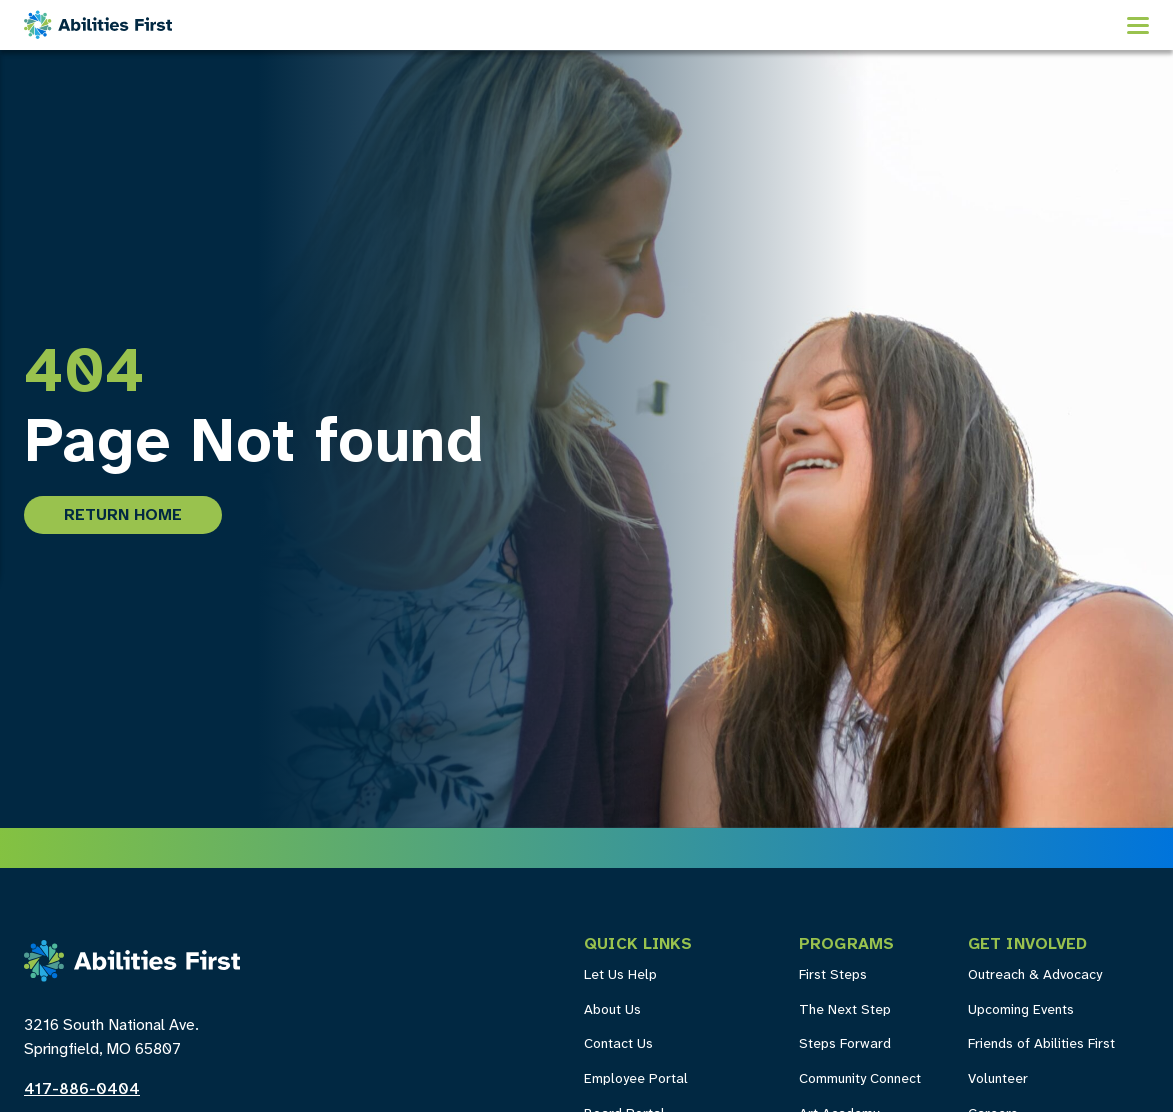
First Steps (833, 975)
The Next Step (845, 1010)
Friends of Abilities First (1041, 1044)
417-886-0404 (82, 1089)
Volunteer (998, 1079)
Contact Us (618, 1044)
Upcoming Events (1021, 1010)
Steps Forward (845, 1044)
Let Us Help (620, 975)
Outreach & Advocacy (1035, 975)
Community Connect (860, 1079)
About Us (612, 1010)
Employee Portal (636, 1079)
